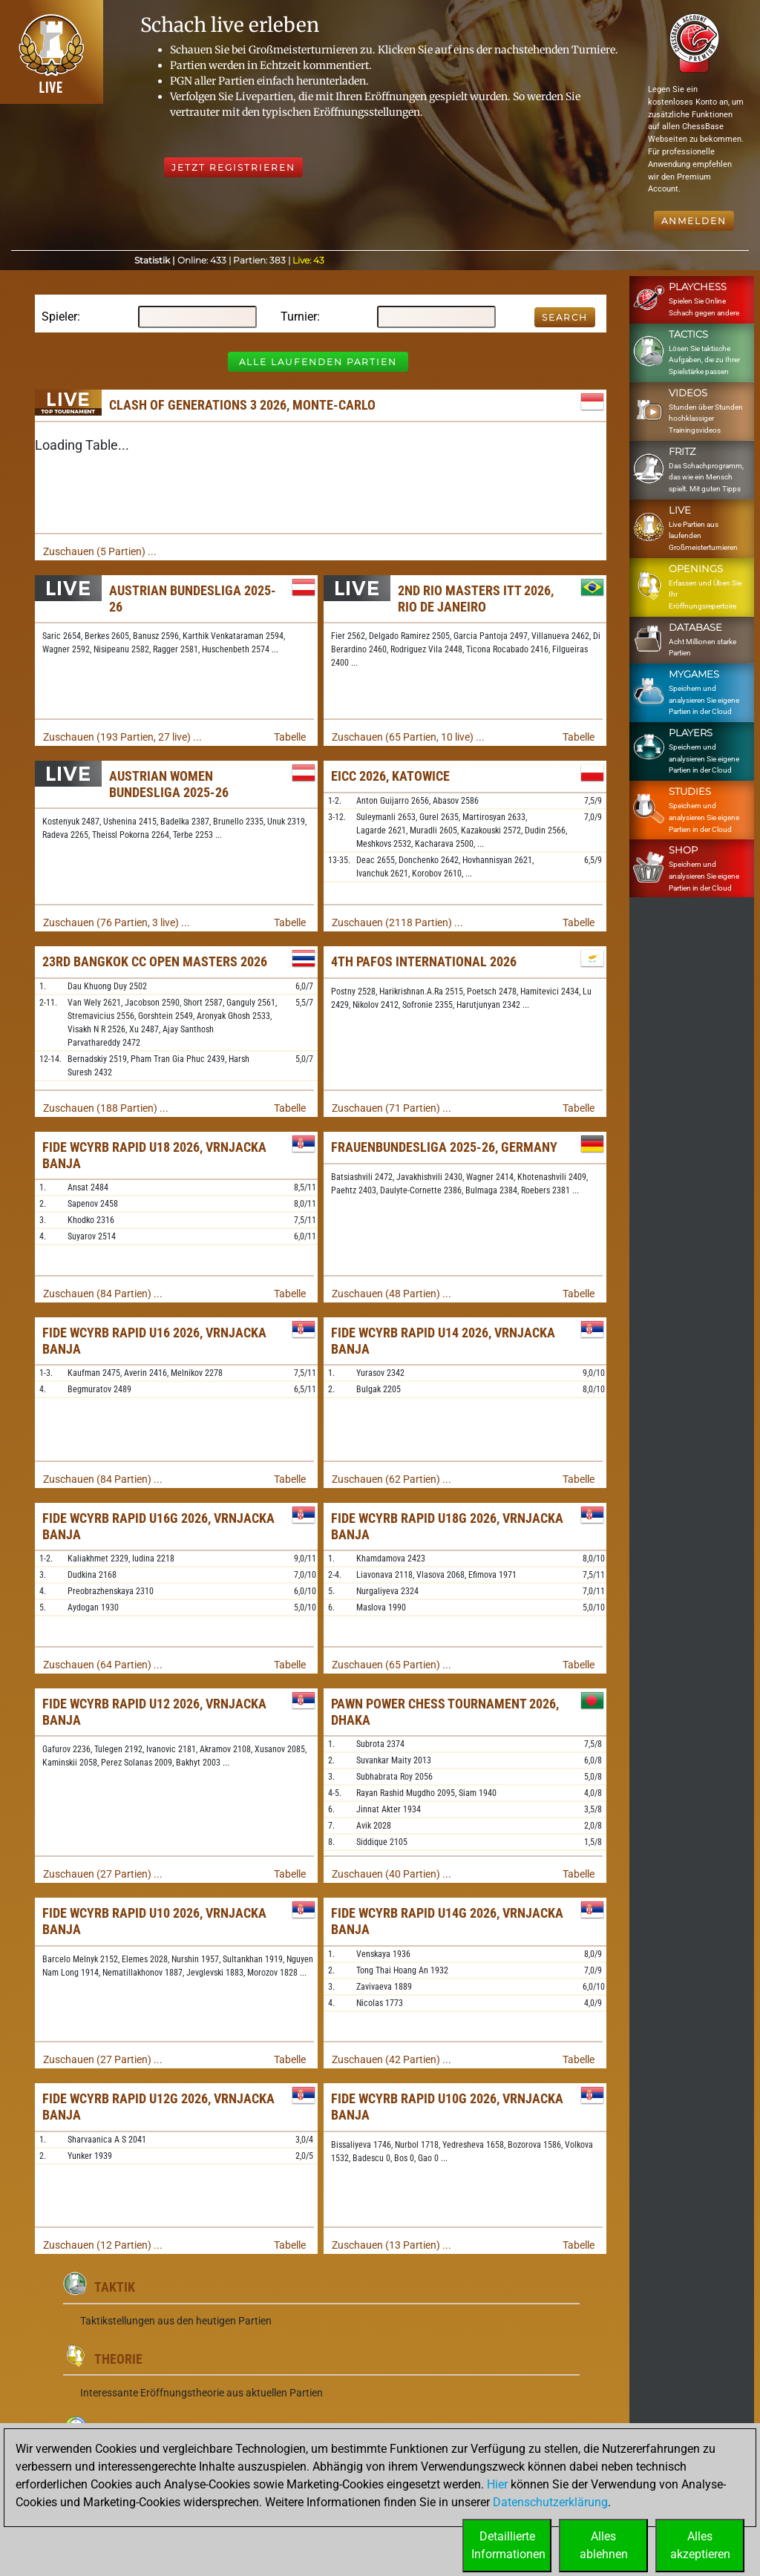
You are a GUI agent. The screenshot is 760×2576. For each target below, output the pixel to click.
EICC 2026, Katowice (390, 776)
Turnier (299, 316)
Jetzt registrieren (233, 167)
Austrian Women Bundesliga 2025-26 (169, 784)
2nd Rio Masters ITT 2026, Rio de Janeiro (476, 598)
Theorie (118, 2359)
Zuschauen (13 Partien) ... (391, 2245)
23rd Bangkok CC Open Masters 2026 (154, 961)
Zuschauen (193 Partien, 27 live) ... (122, 737)
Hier (497, 2484)
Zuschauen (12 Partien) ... (103, 2245)
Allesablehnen (604, 2545)
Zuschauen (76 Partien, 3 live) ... (116, 922)
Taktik (114, 2287)
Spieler (59, 316)
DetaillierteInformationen (508, 2545)
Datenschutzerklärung (550, 2502)
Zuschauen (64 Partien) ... (103, 1665)
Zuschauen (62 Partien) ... (391, 1479)
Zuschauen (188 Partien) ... (105, 1108)
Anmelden (694, 220)
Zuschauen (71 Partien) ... (391, 1108)
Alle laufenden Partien (318, 361)
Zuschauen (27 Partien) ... (103, 1874)
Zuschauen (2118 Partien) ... (397, 922)
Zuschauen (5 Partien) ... (100, 551)
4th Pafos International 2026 (424, 961)
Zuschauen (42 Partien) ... (391, 2059)
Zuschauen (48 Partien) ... (391, 1294)
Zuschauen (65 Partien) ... (391, 1665)
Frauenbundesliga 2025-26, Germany (444, 1147)
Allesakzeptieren (700, 2545)
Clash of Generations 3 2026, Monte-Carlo (242, 405)
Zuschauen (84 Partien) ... (103, 1294)
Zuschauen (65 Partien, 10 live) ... (408, 737)
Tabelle (290, 737)
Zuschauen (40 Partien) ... (391, 1874)
